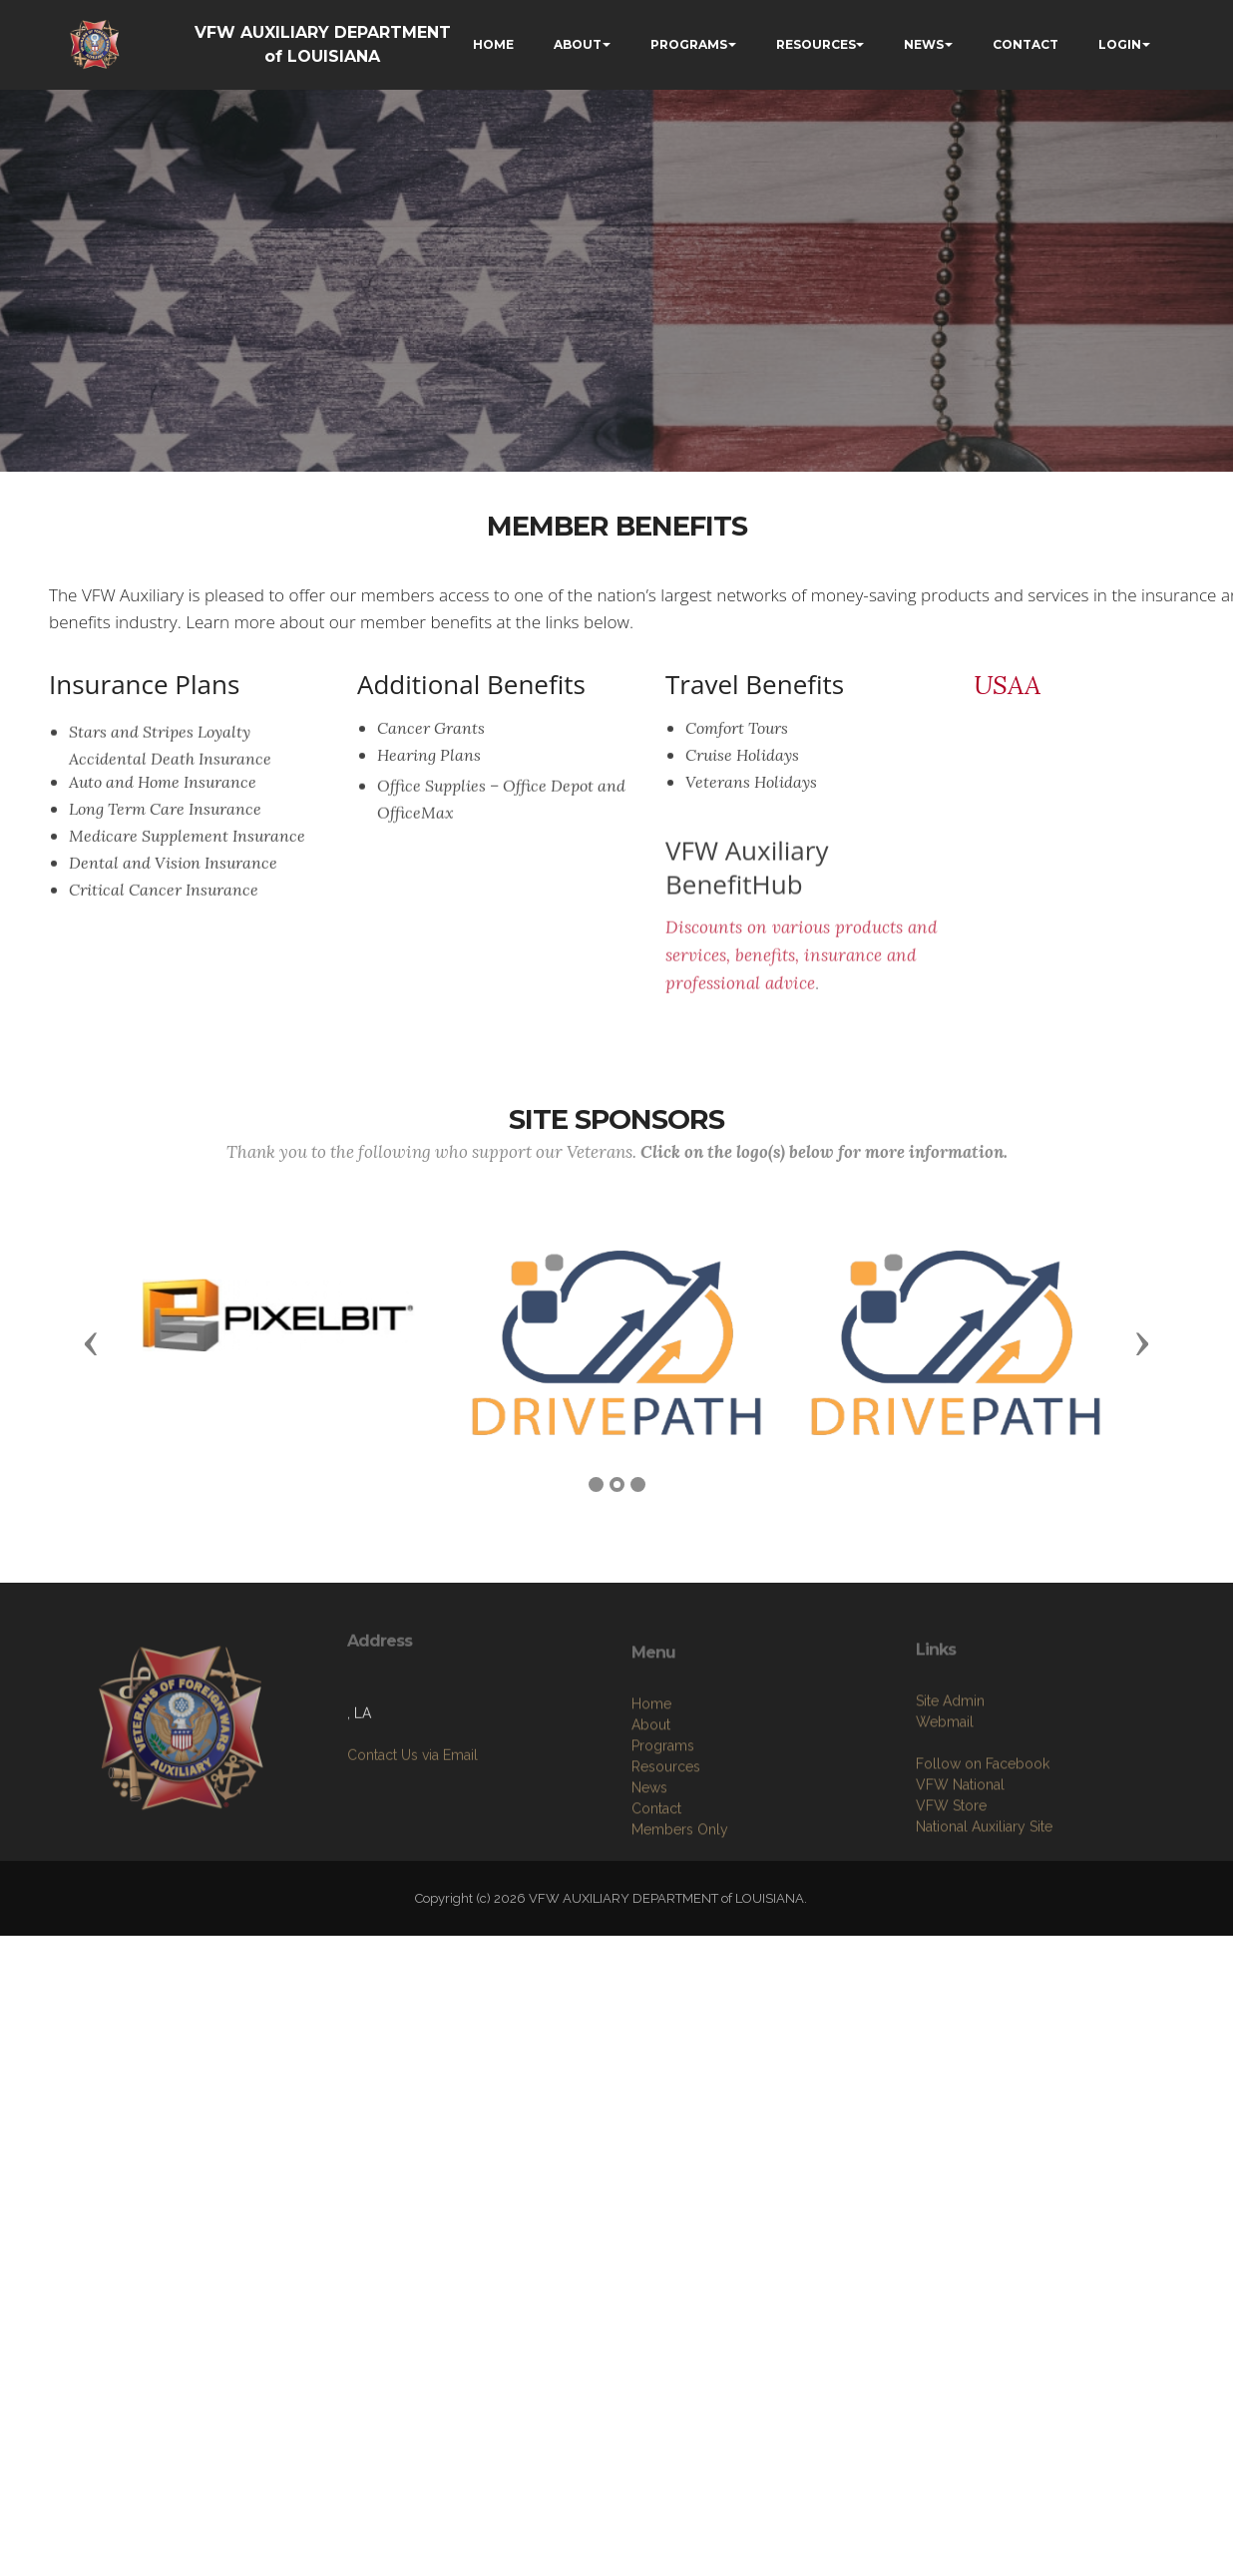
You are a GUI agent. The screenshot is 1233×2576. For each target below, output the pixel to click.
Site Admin (950, 1797)
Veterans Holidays (751, 795)
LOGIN (1119, 44)
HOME (493, 44)
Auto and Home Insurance (162, 795)
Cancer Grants (431, 741)
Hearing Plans (429, 768)
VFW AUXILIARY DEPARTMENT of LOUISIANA (323, 44)
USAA (1007, 684)
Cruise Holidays (742, 768)
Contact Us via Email (412, 1820)
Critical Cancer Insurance (163, 903)
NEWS (924, 44)
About (650, 1831)
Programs (662, 1852)
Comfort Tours (736, 741)
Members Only (679, 1936)
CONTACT (1025, 44)
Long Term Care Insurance (165, 822)
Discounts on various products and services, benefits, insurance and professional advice (801, 996)
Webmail (945, 1818)
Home (651, 1810)
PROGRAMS (688, 44)
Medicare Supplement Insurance (187, 849)
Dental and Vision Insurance (173, 876)
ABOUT (578, 44)
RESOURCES (816, 44)
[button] (91, 1342)
